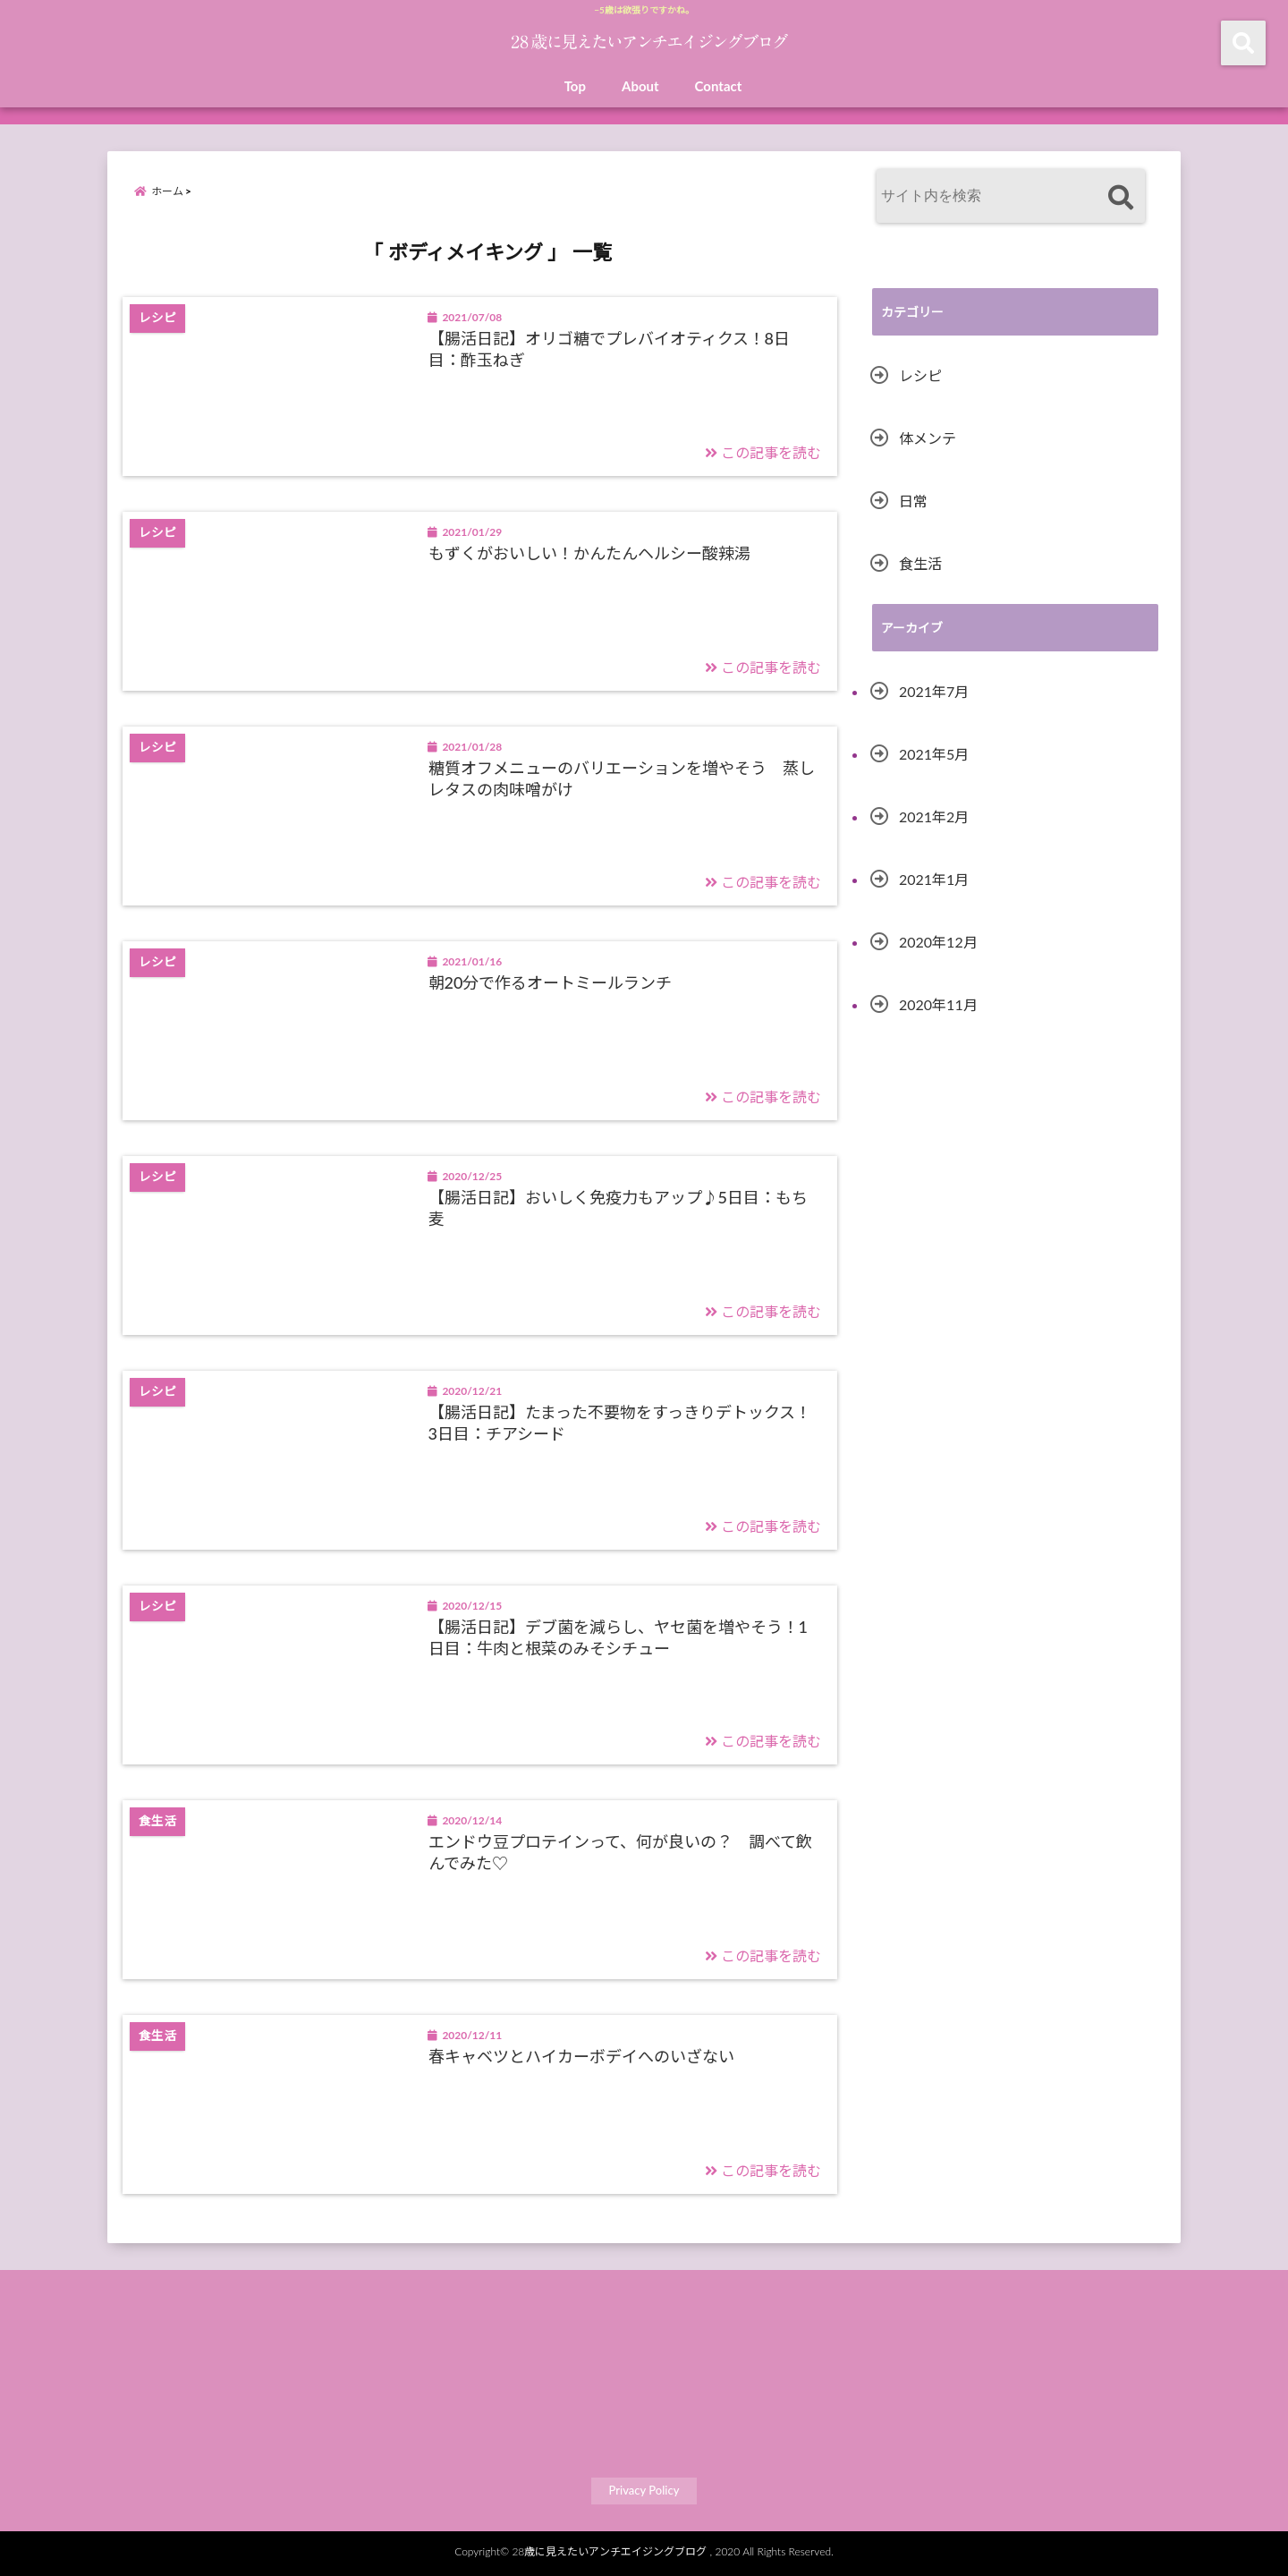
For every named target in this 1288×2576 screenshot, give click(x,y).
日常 (913, 500)
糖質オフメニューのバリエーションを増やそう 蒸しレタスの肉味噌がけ (621, 778)
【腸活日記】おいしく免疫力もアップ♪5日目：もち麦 (618, 1207)
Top (575, 86)
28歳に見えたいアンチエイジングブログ (609, 2551)
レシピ (920, 375)
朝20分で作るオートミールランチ (550, 982)
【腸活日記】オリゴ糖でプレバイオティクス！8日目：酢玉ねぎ (609, 348)
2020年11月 (938, 1004)
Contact (718, 86)
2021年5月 (934, 753)
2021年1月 (934, 879)
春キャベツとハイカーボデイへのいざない (581, 2056)
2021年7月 (934, 691)
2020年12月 (938, 941)
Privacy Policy (644, 2490)
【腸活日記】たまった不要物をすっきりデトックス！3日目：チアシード (619, 1422)
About (640, 86)
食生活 (920, 563)
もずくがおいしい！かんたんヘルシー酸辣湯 (589, 553)
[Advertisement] (1015, 1215)
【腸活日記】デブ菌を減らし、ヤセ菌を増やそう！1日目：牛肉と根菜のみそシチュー (618, 1637)
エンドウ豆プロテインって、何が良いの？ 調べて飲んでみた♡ (620, 1852)
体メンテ (927, 437)
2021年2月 (934, 816)
